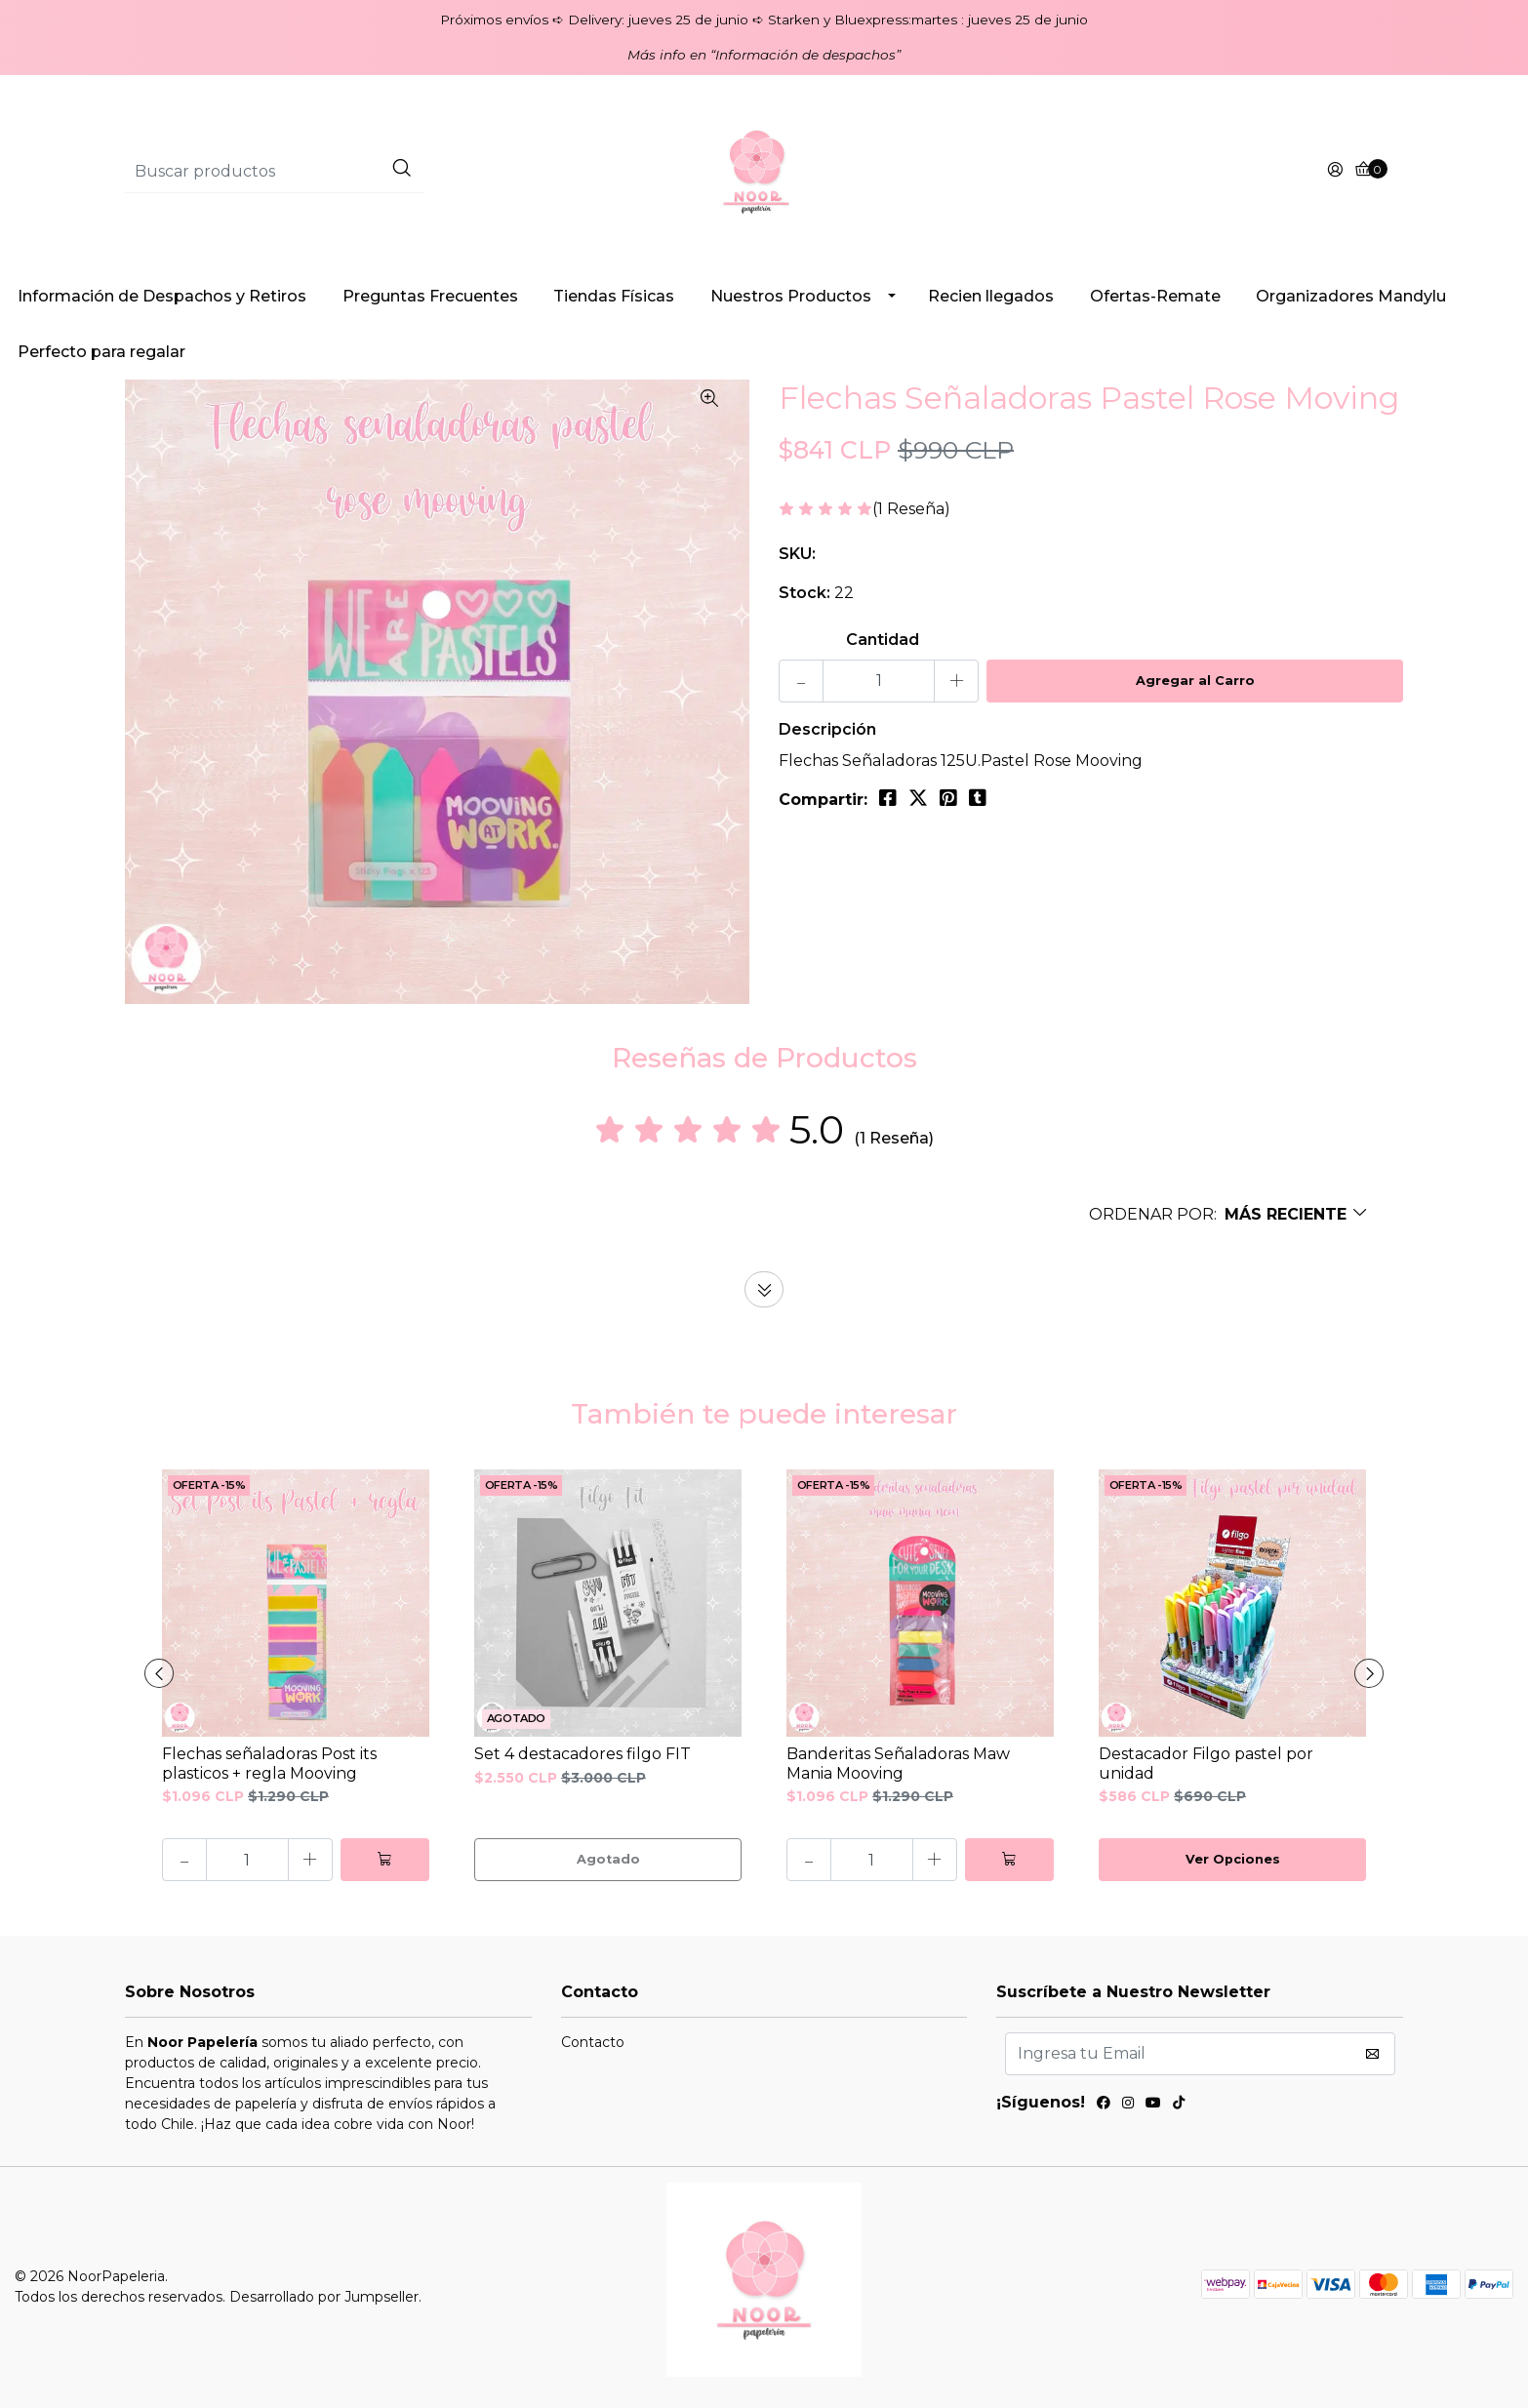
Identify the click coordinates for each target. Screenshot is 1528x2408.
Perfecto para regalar (101, 351)
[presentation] (159, 1673)
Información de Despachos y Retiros (162, 296)
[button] (1229, 1214)
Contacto (592, 2042)
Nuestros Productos (790, 296)
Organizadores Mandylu (1351, 296)
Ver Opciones (1233, 1859)
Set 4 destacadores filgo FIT (582, 1754)
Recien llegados (991, 296)
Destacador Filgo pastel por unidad (1206, 1763)
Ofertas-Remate (1155, 296)
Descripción (827, 729)
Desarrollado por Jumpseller (324, 2297)
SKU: (797, 553)
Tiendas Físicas (613, 296)
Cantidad (882, 639)
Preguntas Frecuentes (430, 296)
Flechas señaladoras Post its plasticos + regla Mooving (269, 1763)
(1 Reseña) (911, 510)
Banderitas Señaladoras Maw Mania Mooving (898, 1763)
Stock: (804, 592)
